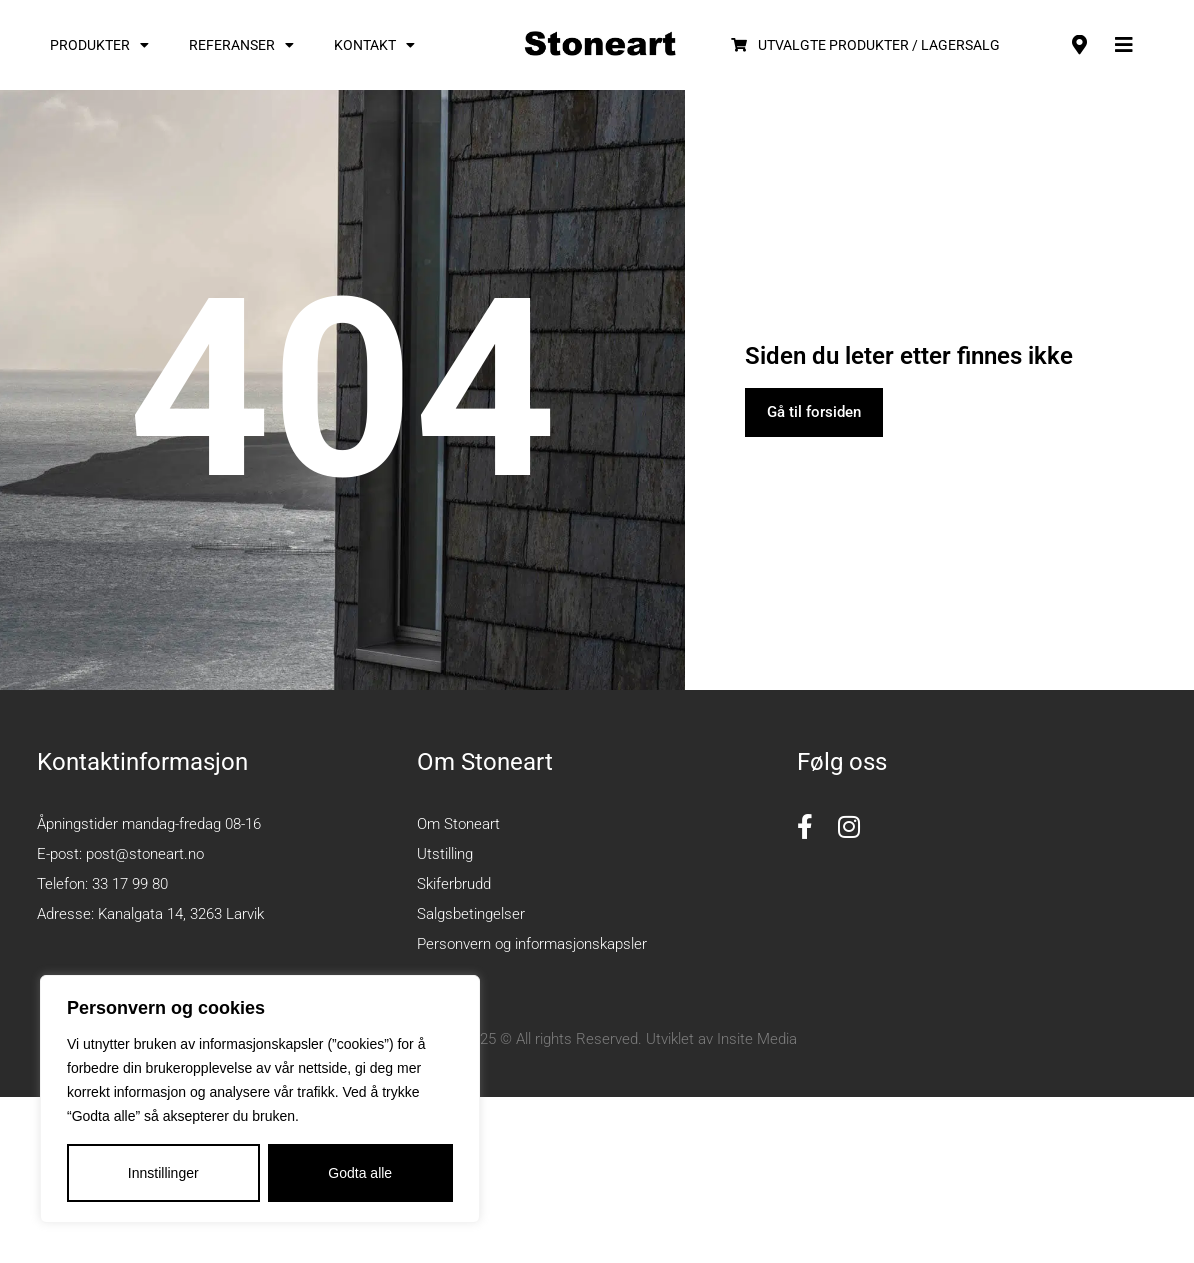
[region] (260, 1099)
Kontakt (374, 45)
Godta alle (360, 1173)
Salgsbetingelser (471, 914)
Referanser (241, 45)
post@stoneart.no (145, 854)
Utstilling (445, 854)
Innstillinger (163, 1173)
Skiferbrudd (454, 884)
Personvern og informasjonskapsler (532, 944)
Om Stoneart (458, 824)
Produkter (99, 45)
